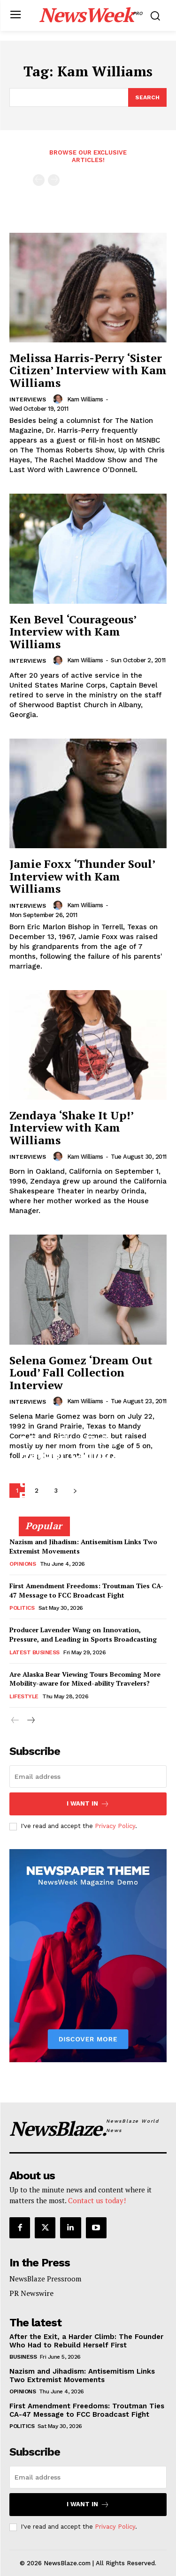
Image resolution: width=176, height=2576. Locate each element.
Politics (21, 1608)
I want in (88, 1803)
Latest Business (34, 1652)
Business (23, 2357)
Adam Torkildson (43, 1512)
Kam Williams (85, 399)
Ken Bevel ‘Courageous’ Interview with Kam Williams (72, 631)
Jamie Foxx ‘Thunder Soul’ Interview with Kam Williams (82, 876)
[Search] (147, 97)
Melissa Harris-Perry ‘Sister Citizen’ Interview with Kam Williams (88, 370)
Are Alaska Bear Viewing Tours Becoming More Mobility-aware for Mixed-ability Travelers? (85, 1679)
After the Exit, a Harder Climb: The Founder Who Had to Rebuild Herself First (82, 1468)
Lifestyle (23, 1696)
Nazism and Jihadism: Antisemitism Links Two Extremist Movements (82, 2375)
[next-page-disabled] (54, 180)
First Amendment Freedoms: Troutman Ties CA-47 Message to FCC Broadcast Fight (86, 1590)
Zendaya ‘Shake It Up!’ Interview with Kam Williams (71, 1127)
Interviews (27, 399)
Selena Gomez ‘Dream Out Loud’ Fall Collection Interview (81, 1372)
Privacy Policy (115, 1825)
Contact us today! (97, 2200)
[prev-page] (39, 180)
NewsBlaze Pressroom (45, 2278)
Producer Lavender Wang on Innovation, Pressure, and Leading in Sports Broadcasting (83, 1634)
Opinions (22, 1564)
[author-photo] (59, 399)
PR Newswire (31, 2293)
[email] (88, 1776)
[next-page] (30, 1721)
